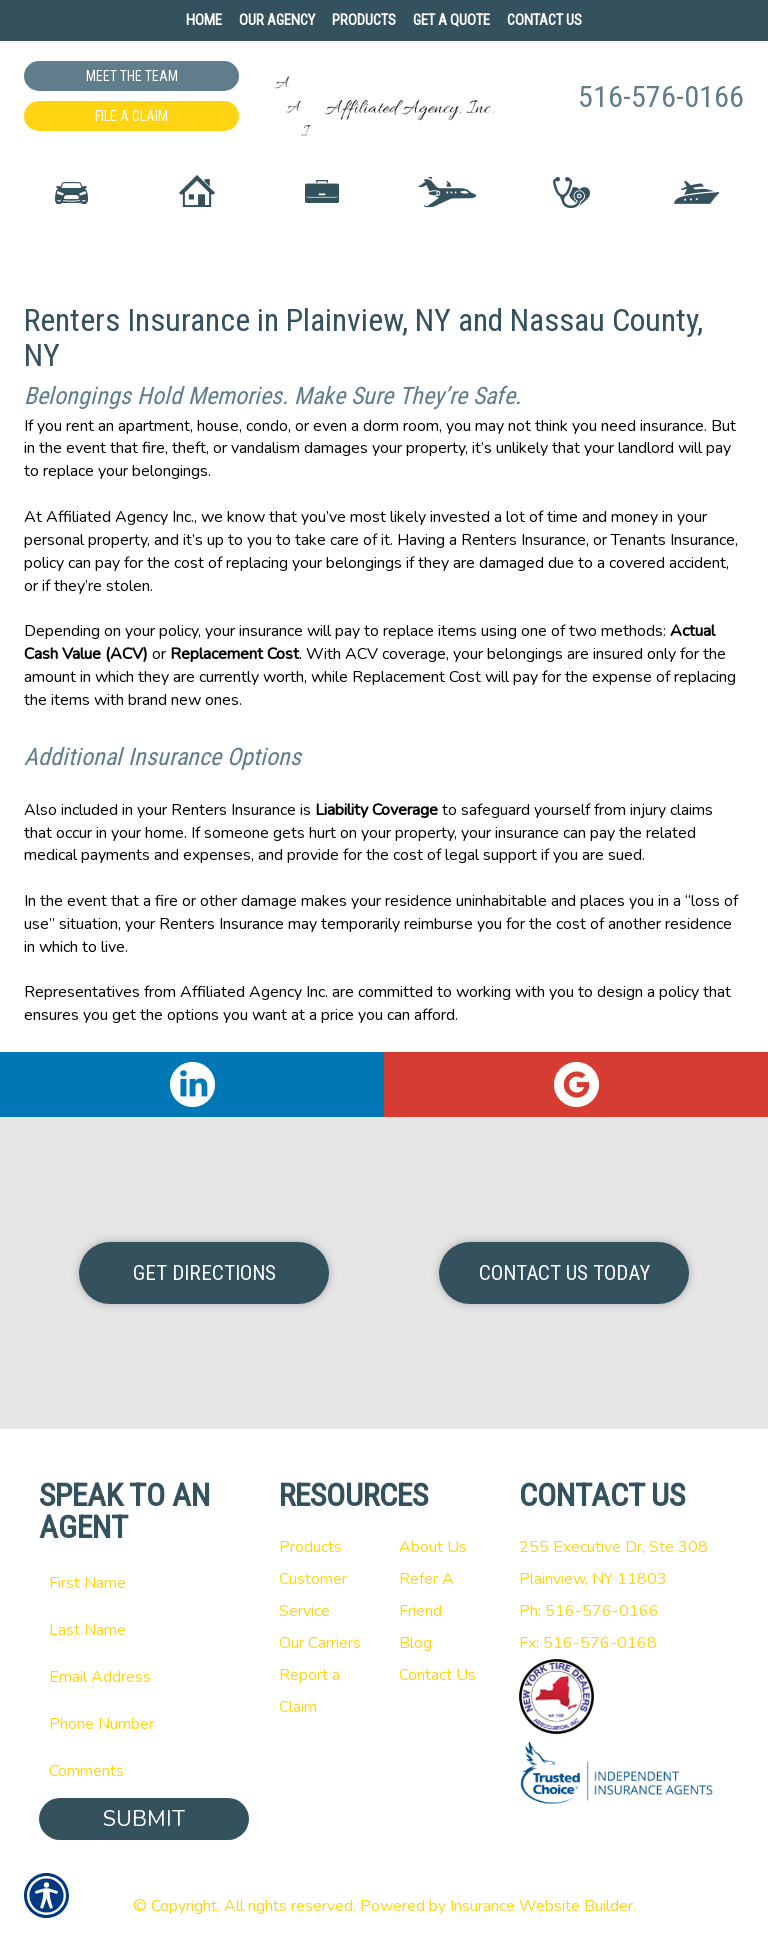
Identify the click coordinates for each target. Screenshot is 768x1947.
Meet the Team (132, 76)
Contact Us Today (564, 1273)
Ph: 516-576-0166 (589, 1611)
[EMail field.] (144, 1677)
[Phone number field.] (144, 1724)
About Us (433, 1547)
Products (310, 1547)
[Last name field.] (144, 1630)
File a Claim (131, 116)
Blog (415, 1643)
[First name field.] (144, 1583)
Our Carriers (320, 1643)
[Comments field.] (144, 1771)
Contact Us (437, 1675)
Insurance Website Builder (541, 1906)
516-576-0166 (661, 96)
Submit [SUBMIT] (144, 1819)
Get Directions (204, 1273)
